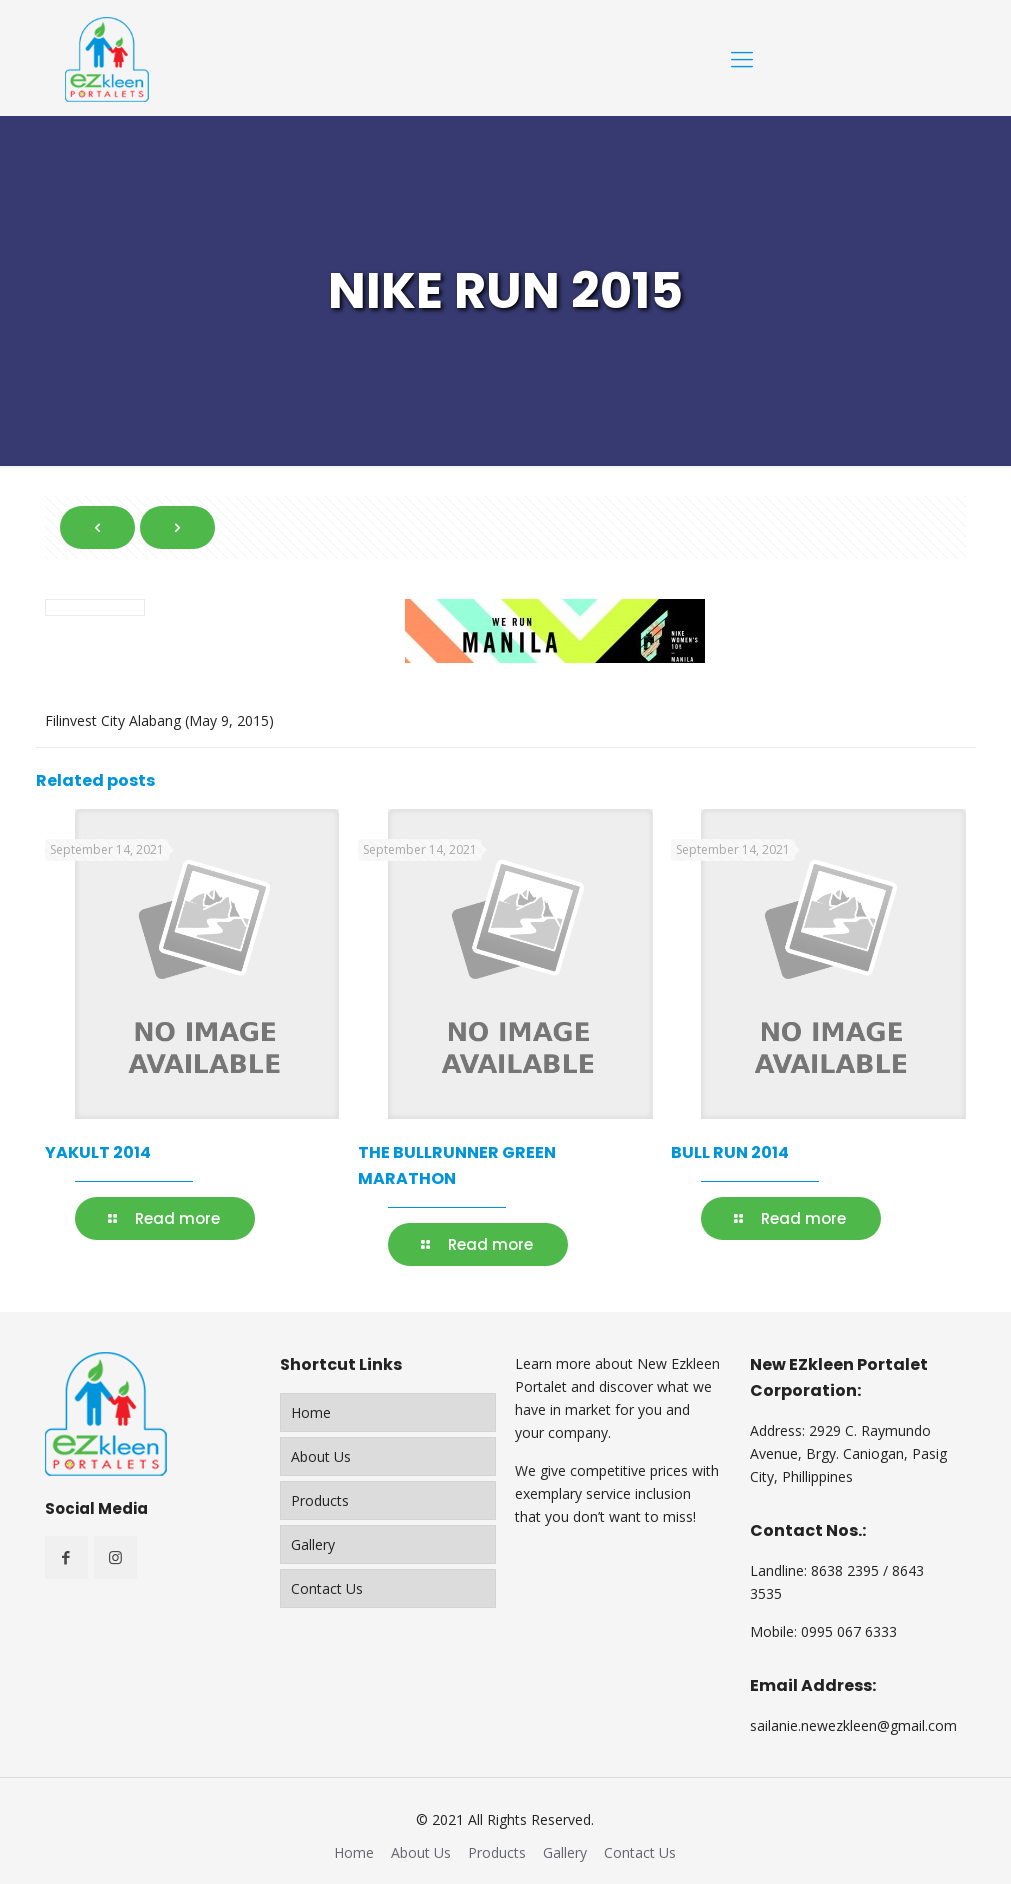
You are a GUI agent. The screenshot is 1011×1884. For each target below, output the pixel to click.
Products (320, 1500)
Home (311, 1412)
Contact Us (327, 1588)
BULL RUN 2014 (730, 1152)
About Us (321, 1456)
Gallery (313, 1544)
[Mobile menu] (742, 58)
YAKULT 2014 (98, 1152)
